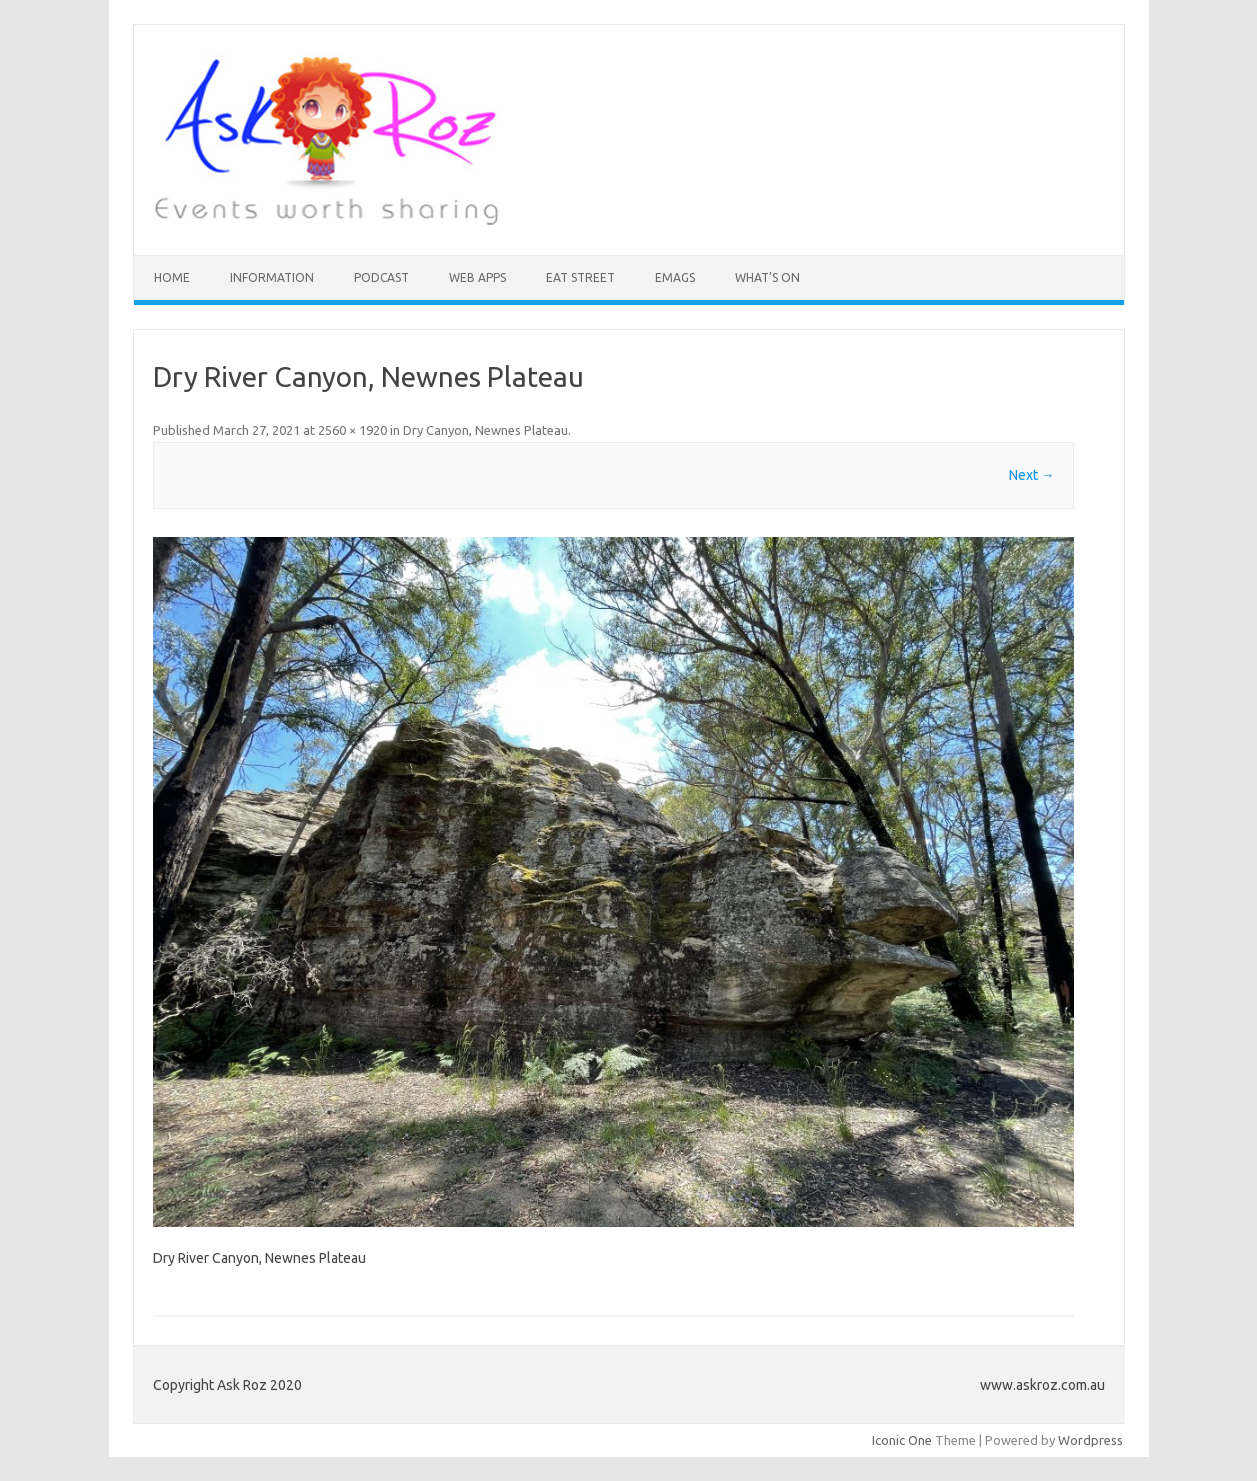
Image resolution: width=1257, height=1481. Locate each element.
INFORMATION (272, 277)
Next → (1032, 475)
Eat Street (580, 277)
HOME (172, 277)
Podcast (381, 277)
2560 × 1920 (352, 430)
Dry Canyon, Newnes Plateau (485, 430)
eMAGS (675, 277)
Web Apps (477, 277)
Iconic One (902, 1440)
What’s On (767, 277)
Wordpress (1090, 1440)
